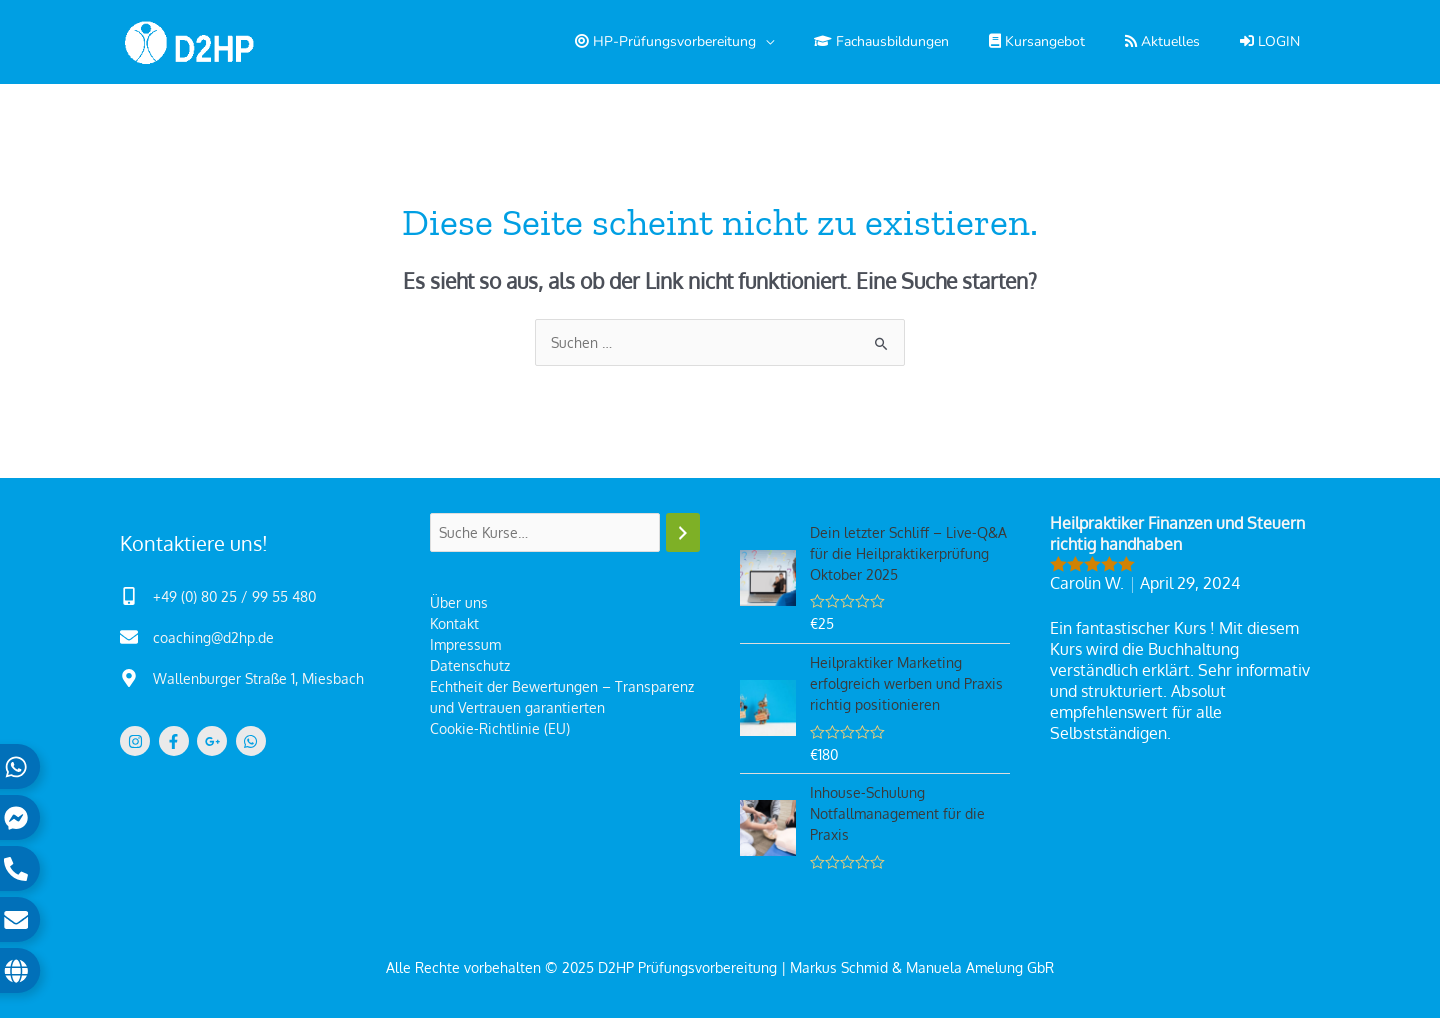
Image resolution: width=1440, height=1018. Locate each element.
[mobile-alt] (218, 596)
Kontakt (454, 623)
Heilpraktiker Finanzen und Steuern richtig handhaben (1177, 533)
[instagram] (137, 741)
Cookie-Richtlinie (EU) (500, 728)
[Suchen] (683, 532)
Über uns (459, 602)
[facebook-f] (176, 741)
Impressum (465, 644)
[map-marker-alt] (242, 678)
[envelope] (197, 637)
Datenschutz (470, 665)
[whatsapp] (253, 741)
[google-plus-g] (214, 741)
